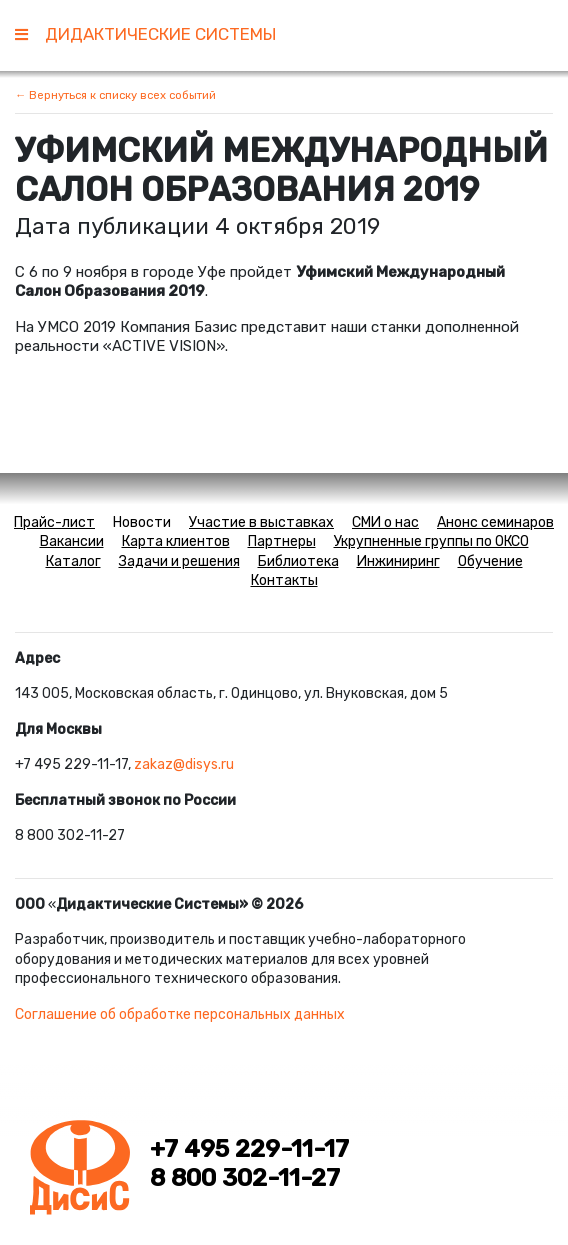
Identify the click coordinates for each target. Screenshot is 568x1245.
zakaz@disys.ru (184, 764)
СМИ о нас (385, 522)
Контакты (284, 580)
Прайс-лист (54, 522)
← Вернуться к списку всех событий (115, 95)
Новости (142, 522)
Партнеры (282, 541)
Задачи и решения (179, 561)
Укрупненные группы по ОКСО (431, 541)
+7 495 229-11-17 (249, 1149)
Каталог (73, 561)
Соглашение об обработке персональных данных (180, 1014)
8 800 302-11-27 (245, 1178)
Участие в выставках (261, 522)
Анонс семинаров (495, 522)
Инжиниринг (398, 561)
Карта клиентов (176, 541)
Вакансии (72, 541)
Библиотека (298, 561)
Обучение (490, 561)
